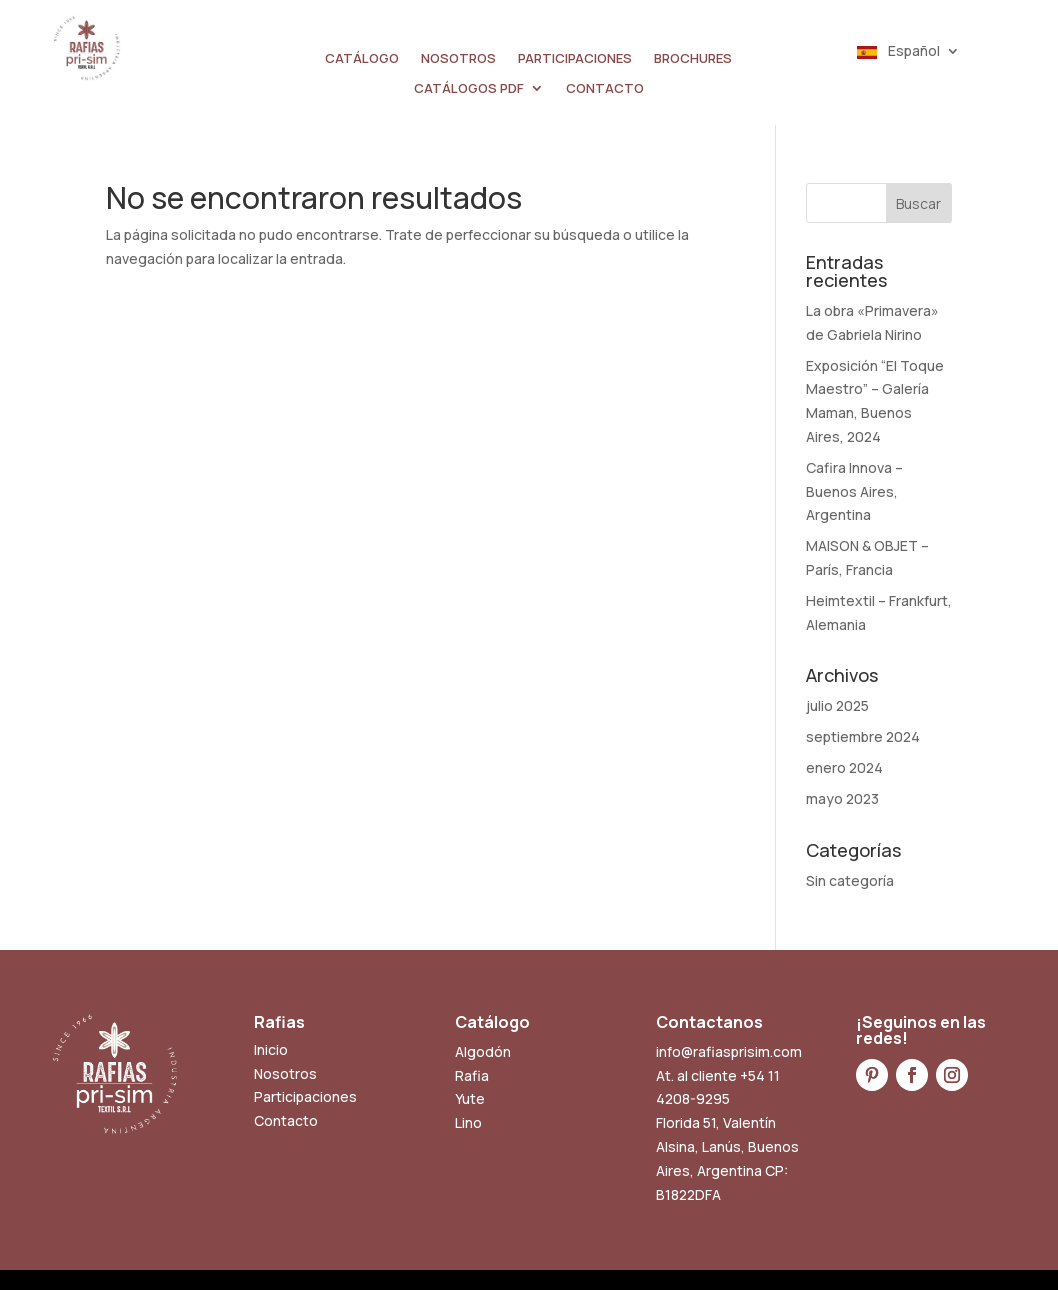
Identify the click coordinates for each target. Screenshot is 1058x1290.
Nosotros (285, 1073)
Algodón (483, 1051)
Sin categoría (850, 880)
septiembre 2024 (863, 736)
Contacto (286, 1120)
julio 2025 (837, 705)
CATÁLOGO (362, 59)
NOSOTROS (458, 59)
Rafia (472, 1075)
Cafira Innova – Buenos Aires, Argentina (854, 491)
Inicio (271, 1049)
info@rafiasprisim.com (729, 1051)
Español (898, 52)
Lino (468, 1122)
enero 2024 (844, 767)
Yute (470, 1098)
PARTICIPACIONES (575, 59)
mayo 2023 (842, 798)
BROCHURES (693, 59)
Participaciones (305, 1096)
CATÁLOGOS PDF (469, 89)
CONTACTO (605, 89)
